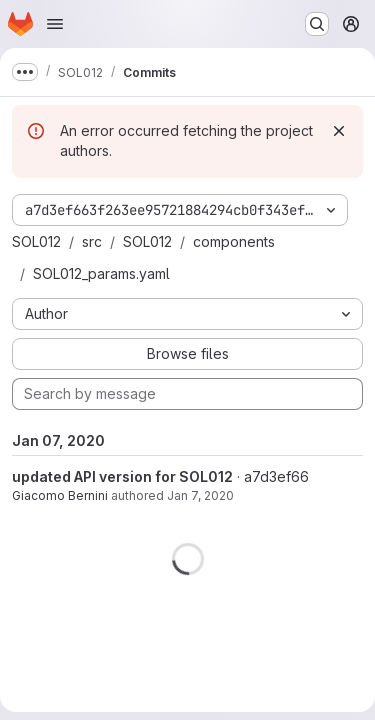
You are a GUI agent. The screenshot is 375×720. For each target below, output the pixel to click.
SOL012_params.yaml (101, 273)
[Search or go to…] (317, 24)
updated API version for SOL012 (122, 476)
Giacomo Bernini (60, 495)
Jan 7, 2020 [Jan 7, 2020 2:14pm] (200, 495)
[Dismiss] (339, 131)
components (234, 241)
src (92, 241)
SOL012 (36, 241)
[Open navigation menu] (55, 24)
